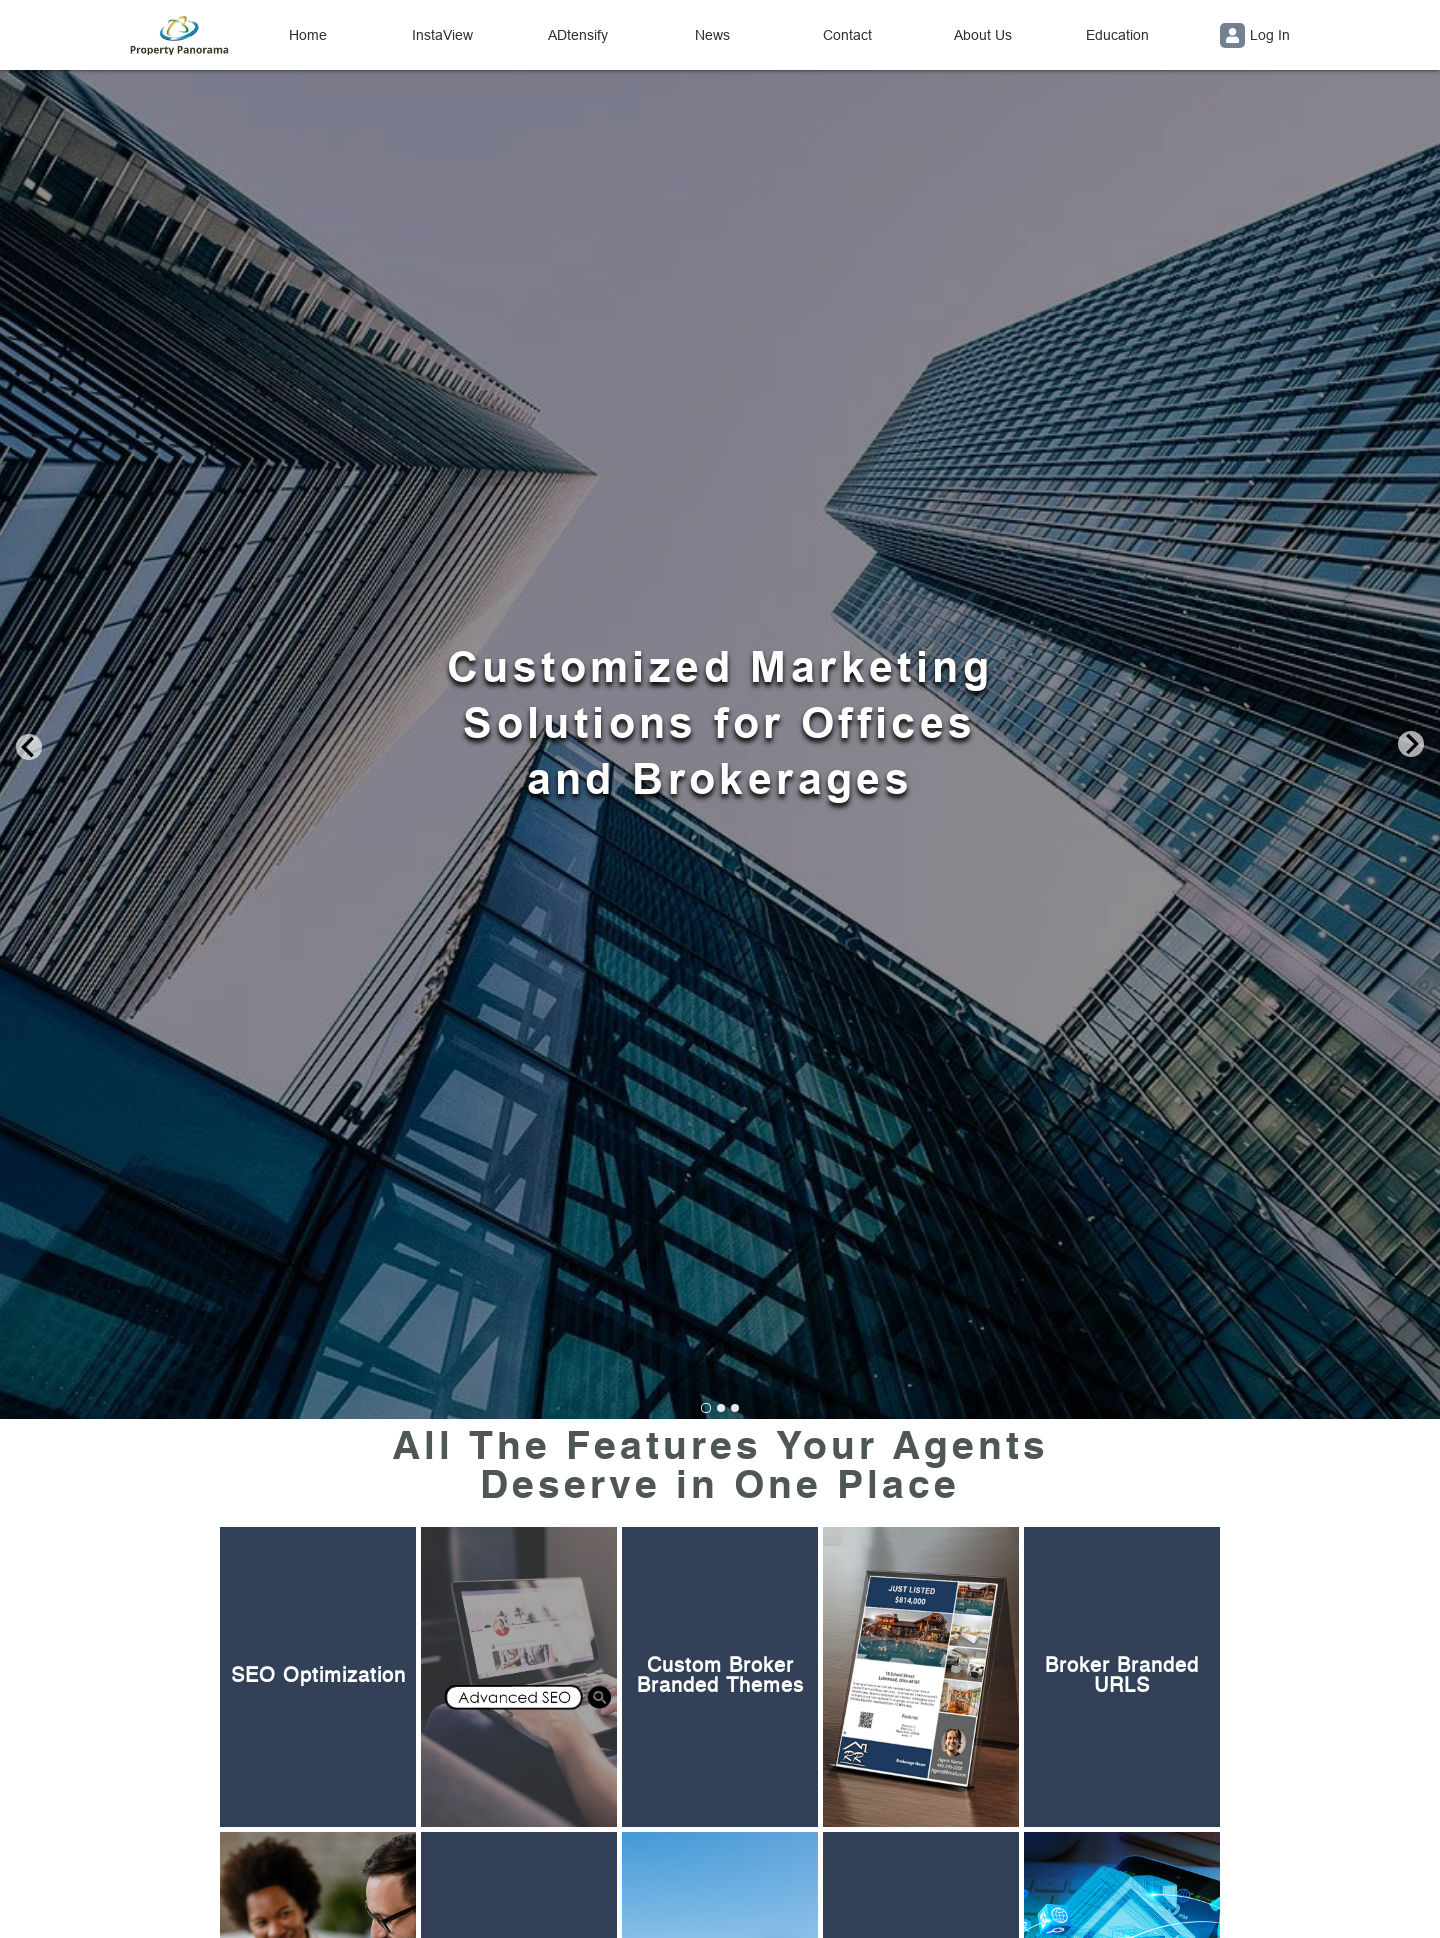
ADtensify (578, 35)
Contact (847, 35)
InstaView (442, 35)
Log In (1255, 35)
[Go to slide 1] (706, 1408)
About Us (983, 35)
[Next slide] (1411, 745)
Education (1117, 35)
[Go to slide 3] (735, 1408)
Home (308, 35)
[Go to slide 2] (721, 1408)
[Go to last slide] (29, 745)
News (712, 35)
